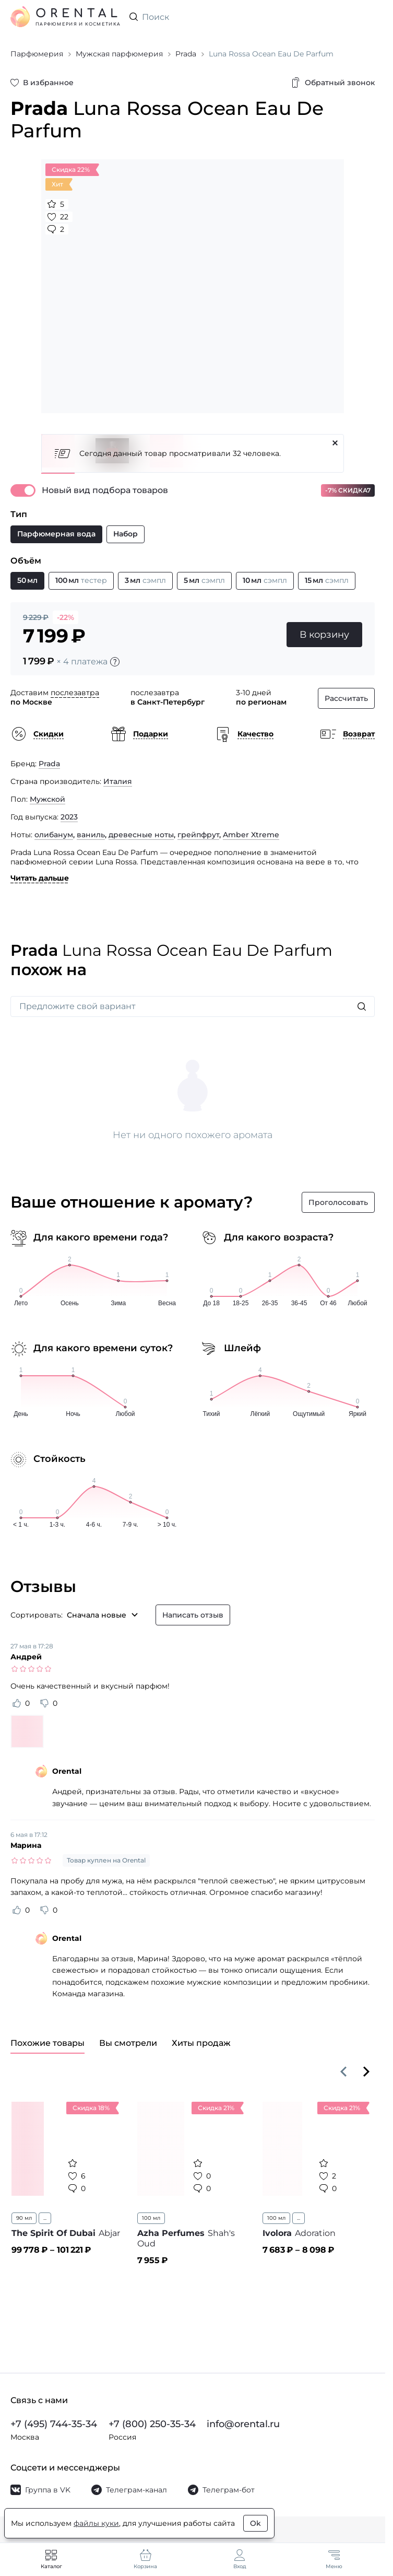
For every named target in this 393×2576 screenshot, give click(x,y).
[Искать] (362, 1006)
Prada (49, 763)
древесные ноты (141, 834)
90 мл (24, 2218)
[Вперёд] (366, 2071)
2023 (69, 817)
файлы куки (96, 2523)
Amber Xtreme (251, 834)
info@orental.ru (243, 2424)
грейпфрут (198, 834)
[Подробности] (115, 662)
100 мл (151, 2218)
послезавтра (75, 692)
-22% (65, 617)
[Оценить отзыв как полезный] (17, 1703)
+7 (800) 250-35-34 (152, 2424)
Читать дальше (39, 878)
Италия (117, 781)
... (44, 2218)
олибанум (53, 834)
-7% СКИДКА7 (348, 490)
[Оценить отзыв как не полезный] (44, 1703)
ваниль (91, 834)
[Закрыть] (335, 443)
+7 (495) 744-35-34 (53, 2424)
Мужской (47, 799)
